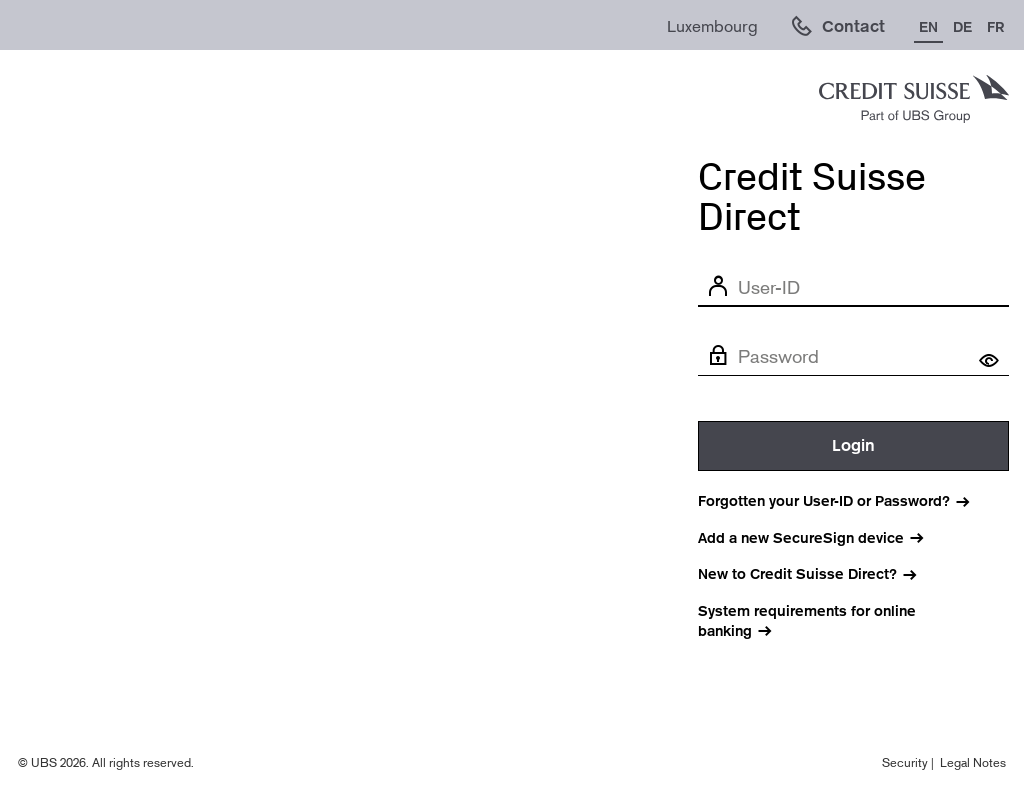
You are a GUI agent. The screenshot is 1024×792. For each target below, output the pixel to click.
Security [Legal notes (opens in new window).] (905, 763)
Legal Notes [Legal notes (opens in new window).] (973, 763)
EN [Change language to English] (928, 27)
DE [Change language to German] (962, 27)
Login (853, 445)
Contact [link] (853, 26)
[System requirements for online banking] (853, 621)
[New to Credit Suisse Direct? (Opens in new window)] (819, 574)
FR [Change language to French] (995, 27)
